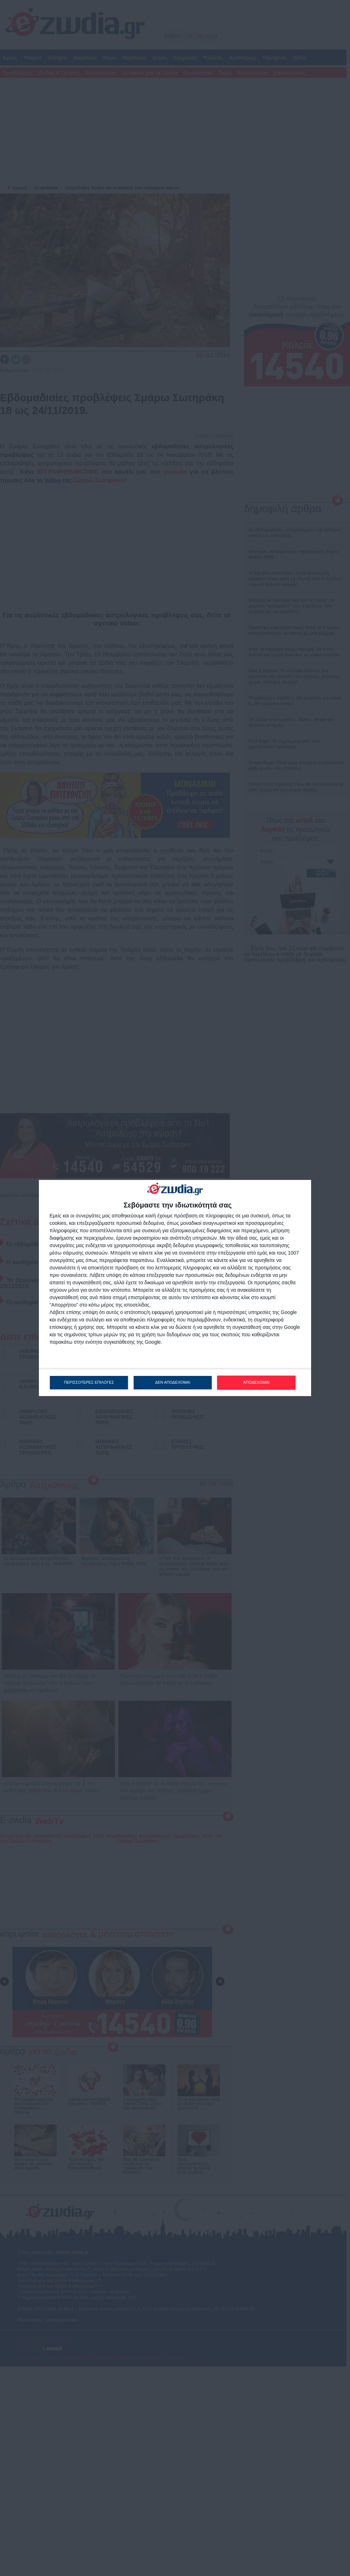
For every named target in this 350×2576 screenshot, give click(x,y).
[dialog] (175, 1288)
